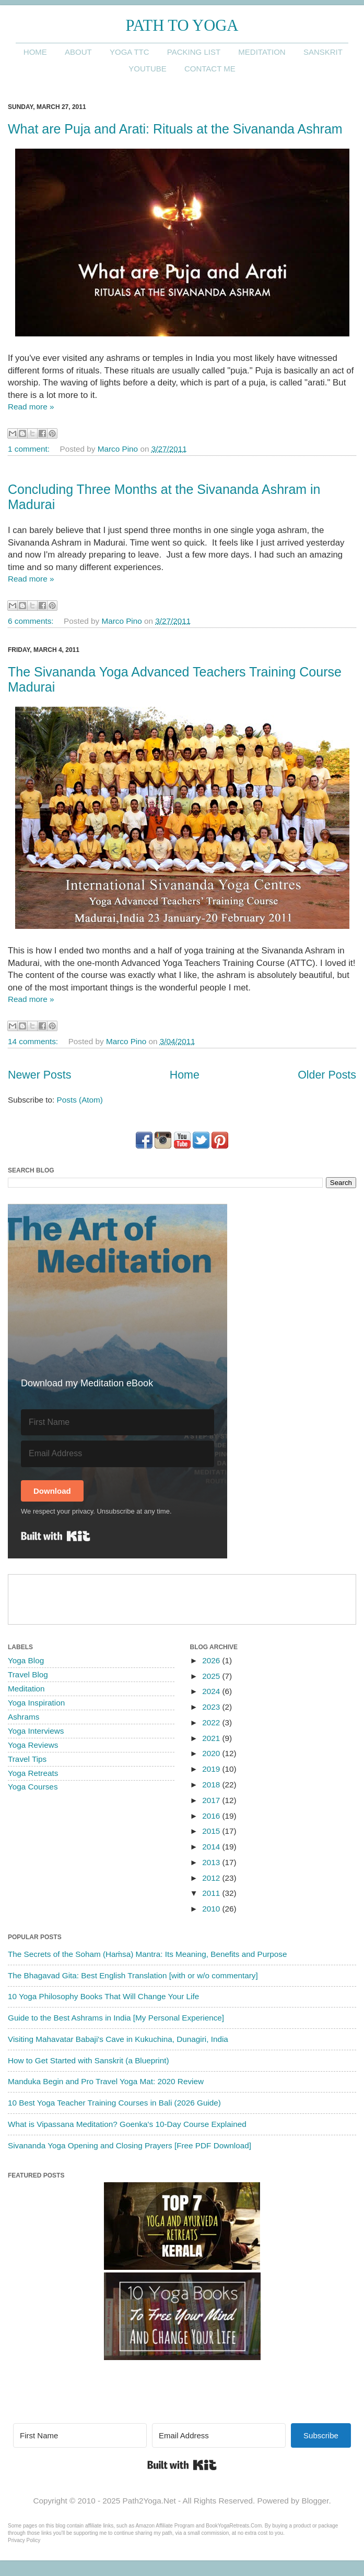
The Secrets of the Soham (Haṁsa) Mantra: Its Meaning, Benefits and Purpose (147, 1954)
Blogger (314, 2500)
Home (35, 51)
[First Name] (117, 1422)
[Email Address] (117, 1454)
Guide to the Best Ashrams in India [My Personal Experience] (116, 2017)
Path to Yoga (182, 25)
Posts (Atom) (80, 1099)
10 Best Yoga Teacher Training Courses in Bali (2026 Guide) (114, 2102)
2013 (212, 1862)
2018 (212, 1784)
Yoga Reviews (33, 1744)
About (78, 51)
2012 (212, 1877)
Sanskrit (323, 51)
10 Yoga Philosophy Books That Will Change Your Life (103, 1996)
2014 (212, 1846)
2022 (212, 1722)
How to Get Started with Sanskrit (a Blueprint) (88, 2060)
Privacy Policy (24, 2540)
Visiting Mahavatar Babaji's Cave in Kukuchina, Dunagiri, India (118, 2039)
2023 (212, 1706)
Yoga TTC (129, 51)
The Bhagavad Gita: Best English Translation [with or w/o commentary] (133, 1975)
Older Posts (327, 1075)
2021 (212, 1738)
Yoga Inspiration (36, 1702)
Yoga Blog (26, 1660)
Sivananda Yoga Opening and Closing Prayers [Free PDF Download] (129, 2145)
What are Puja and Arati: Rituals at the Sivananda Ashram (175, 129)
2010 (212, 1908)
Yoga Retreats (33, 1773)
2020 (212, 1753)
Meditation (261, 51)
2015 (212, 1831)
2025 (212, 1676)
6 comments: (32, 620)
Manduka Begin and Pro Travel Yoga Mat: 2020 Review (106, 2081)
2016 (212, 1815)
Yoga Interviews (36, 1730)
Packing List (193, 51)
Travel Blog (28, 1674)
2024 (212, 1691)
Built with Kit (55, 1536)
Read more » (31, 406)
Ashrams (23, 1716)
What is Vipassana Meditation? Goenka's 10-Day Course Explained (127, 2124)
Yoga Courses (33, 1786)
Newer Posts (39, 1075)
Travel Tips (27, 1759)
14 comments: (34, 1041)
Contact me (210, 68)
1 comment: (30, 448)
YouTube (147, 68)
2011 (212, 1893)
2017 (212, 1800)
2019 (212, 1768)
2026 (212, 1660)
